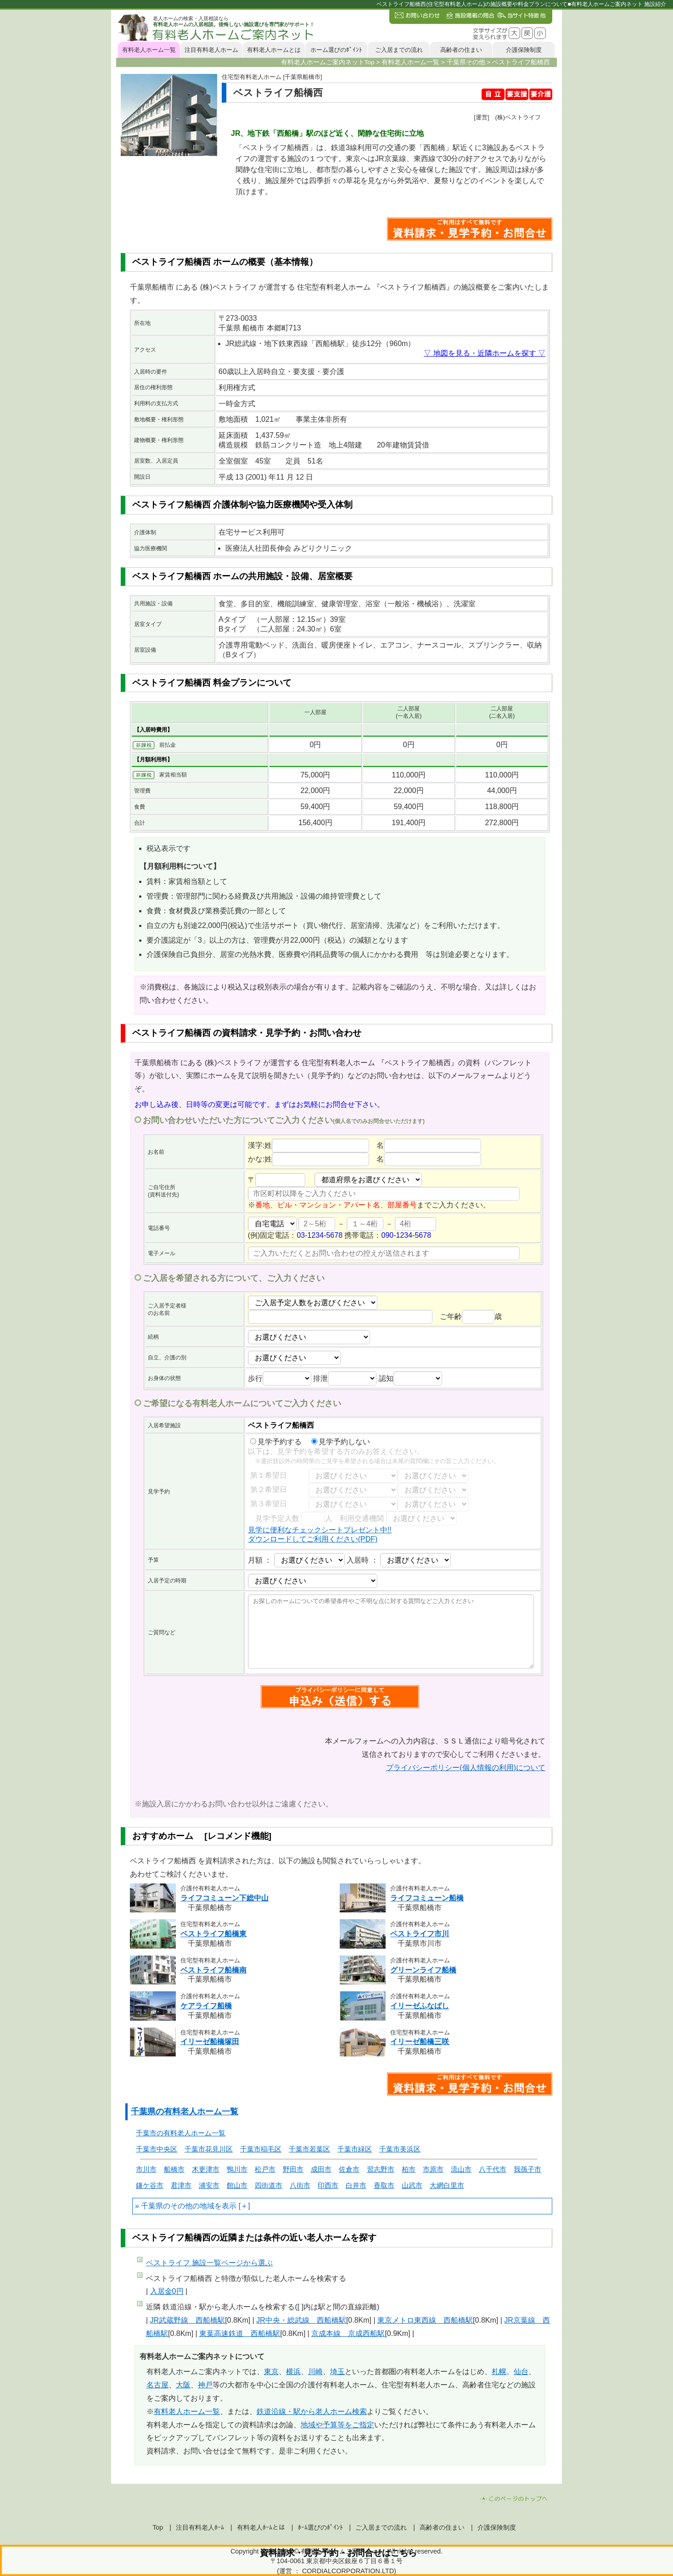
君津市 (181, 2185)
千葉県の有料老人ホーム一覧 (184, 2111)
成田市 (321, 2169)
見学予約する (276, 1442)
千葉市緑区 (354, 2149)
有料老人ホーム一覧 (149, 49)
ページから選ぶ (209, 2263)
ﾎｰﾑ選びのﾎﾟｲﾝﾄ (320, 2527)
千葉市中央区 (156, 2149)
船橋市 (174, 2169)
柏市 (408, 2169)
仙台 (521, 2371)
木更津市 (205, 2169)
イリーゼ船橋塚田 (209, 2041)
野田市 (293, 2169)
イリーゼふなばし (419, 2006)
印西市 (328, 2185)
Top (157, 2527)
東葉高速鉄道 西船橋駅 (239, 2333)
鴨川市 (237, 2169)
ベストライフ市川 (419, 1934)
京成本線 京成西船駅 (348, 2333)
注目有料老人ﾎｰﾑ (200, 2527)
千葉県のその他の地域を (181, 2206)
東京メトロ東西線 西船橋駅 (425, 2320)
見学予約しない (340, 1442)
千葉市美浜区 (400, 2149)
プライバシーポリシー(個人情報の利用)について (465, 1767)
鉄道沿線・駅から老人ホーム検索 (312, 2411)
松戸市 (265, 2169)
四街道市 (268, 2185)
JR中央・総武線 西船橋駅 (301, 2320)
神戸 (205, 2385)
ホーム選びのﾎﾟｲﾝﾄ (336, 49)
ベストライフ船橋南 (213, 1970)
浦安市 (209, 2185)
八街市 (300, 2185)
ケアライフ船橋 (206, 2006)
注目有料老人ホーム (211, 49)
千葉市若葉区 (309, 2149)
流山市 (461, 2169)
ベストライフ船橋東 (213, 1934)
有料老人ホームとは (274, 49)
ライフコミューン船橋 (427, 1898)
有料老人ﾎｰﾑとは (261, 2527)
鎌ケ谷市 (149, 2185)
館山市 (237, 2185)
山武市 (412, 2185)
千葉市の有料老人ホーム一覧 (180, 2133)
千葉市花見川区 (209, 2149)
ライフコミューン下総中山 (224, 1898)
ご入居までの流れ (399, 49)
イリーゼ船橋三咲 (419, 2041)
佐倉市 (349, 2169)
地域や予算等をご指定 (337, 2425)
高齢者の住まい (461, 49)
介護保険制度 (524, 49)
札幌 (499, 2371)
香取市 (384, 2185)
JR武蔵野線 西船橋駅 (187, 2320)
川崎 (315, 2371)
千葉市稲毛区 (260, 2149)
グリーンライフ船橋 (423, 1970)
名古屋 (157, 2385)
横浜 (293, 2371)
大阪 (183, 2385)
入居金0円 (167, 2291)
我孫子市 (527, 2169)
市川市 (146, 2169)
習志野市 (380, 2169)
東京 (271, 2371)
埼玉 (337, 2371)
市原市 (433, 2169)
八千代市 (492, 2169)
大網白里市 (447, 2185)
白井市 (356, 2185)
